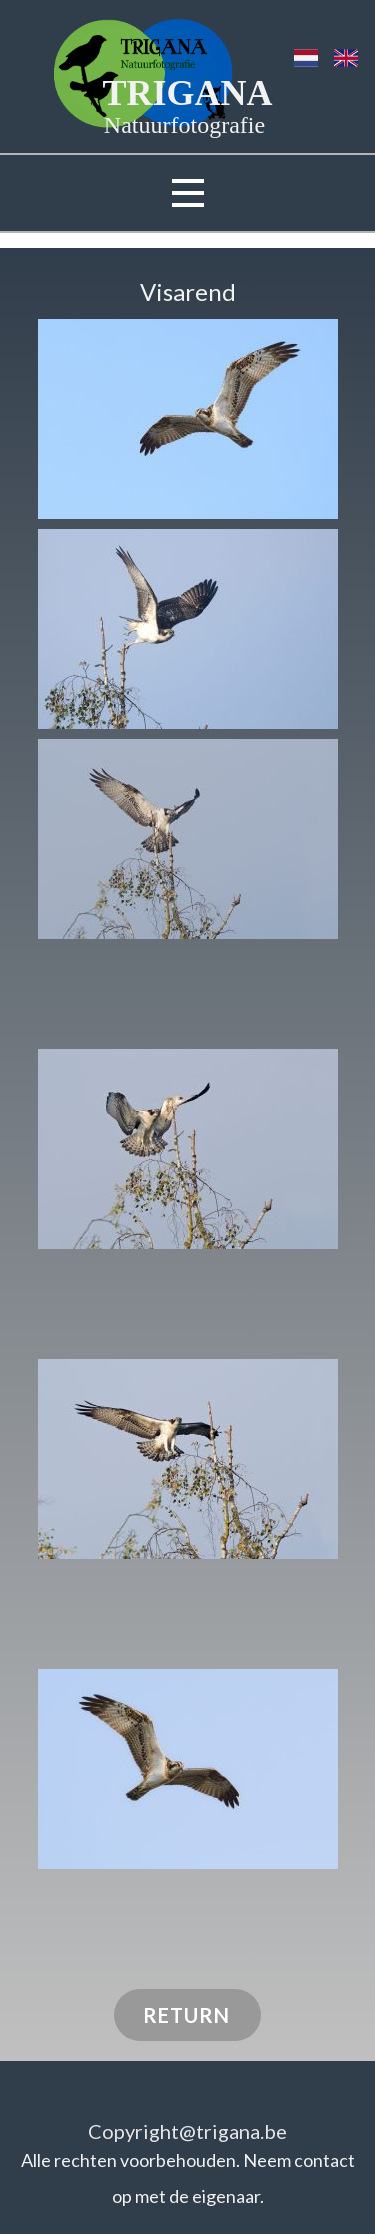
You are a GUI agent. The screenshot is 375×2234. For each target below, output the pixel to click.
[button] (188, 419)
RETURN (186, 2015)
